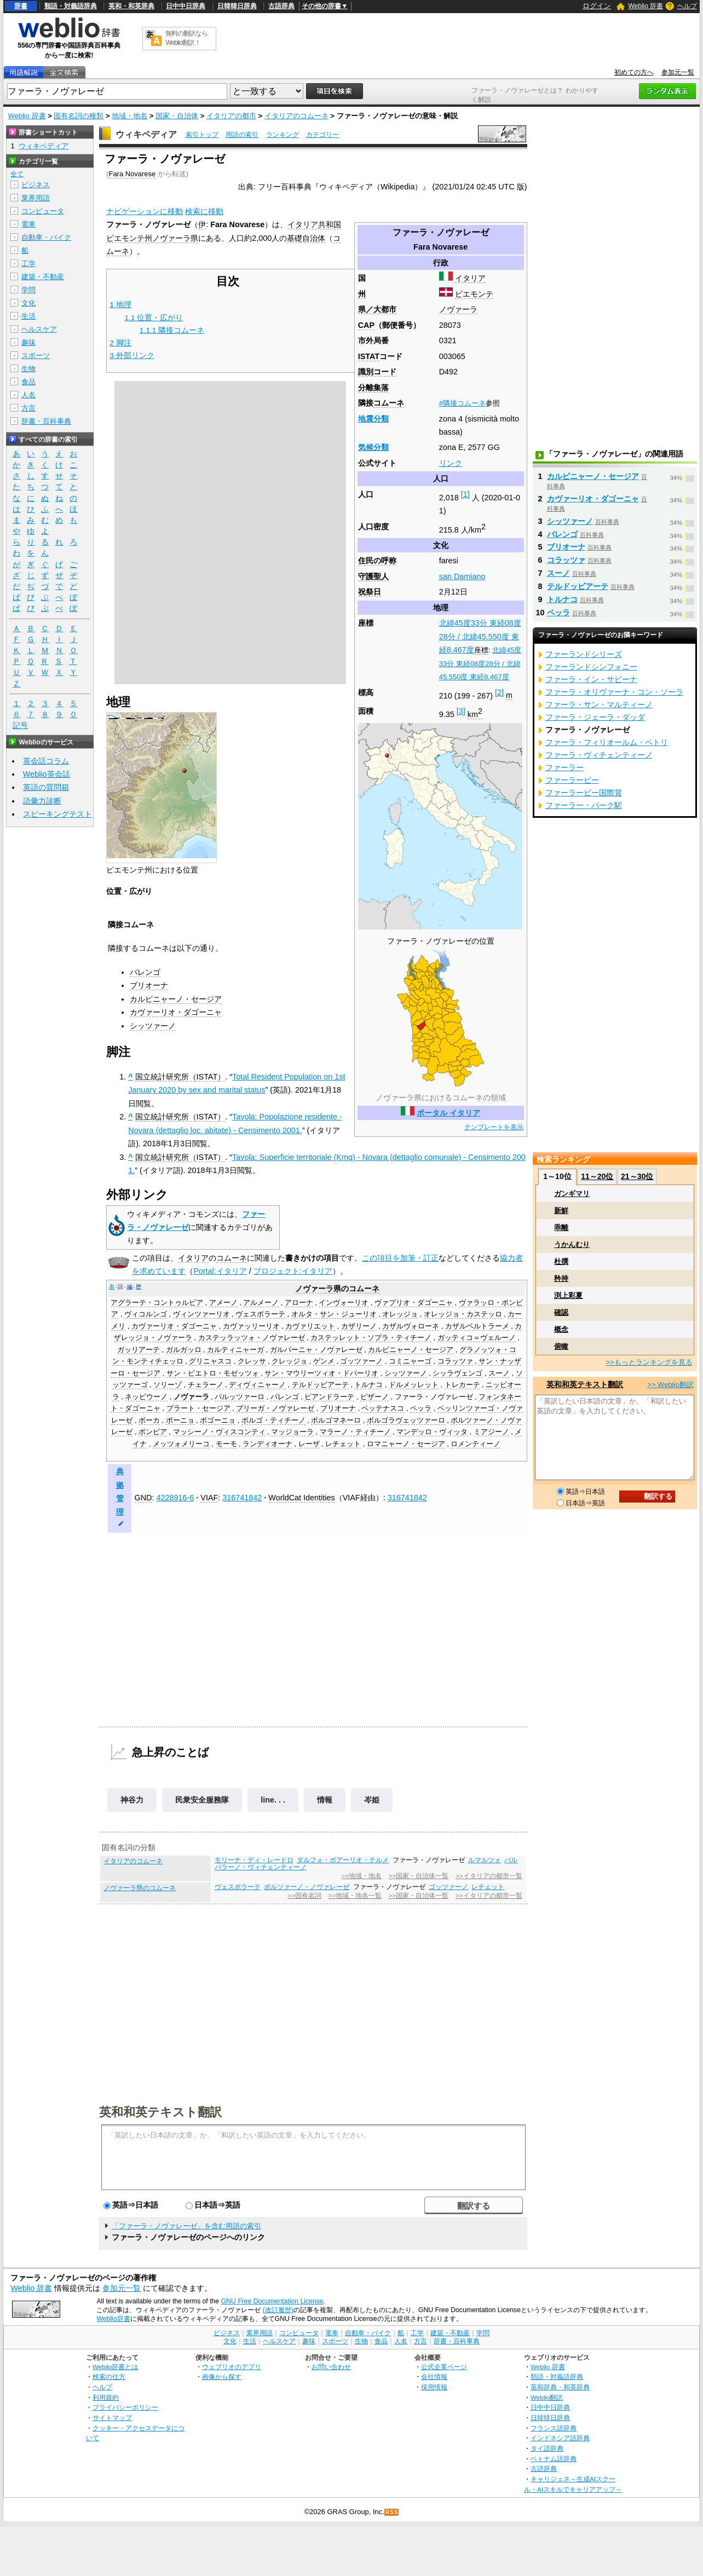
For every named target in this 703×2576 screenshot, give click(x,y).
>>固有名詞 (304, 1895)
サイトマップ (112, 2417)
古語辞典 (281, 6)
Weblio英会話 (46, 774)
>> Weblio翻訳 (670, 1385)
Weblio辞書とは (115, 2366)
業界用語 (35, 198)
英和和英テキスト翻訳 (160, 2111)
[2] (499, 692)
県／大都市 (377, 309)
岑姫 (371, 1799)
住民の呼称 (377, 560)
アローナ (299, 1303)
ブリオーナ (149, 985)
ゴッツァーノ (361, 1361)
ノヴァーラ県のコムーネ (139, 1888)
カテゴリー (322, 134)
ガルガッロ (183, 1350)
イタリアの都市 (231, 116)
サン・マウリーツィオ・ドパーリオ (321, 1373)
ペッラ (420, 1408)
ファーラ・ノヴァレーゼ (434, 1397)
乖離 (561, 1227)
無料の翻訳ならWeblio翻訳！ (186, 38)
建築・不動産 (42, 277)
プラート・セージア (198, 1408)
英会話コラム (46, 760)
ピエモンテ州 (129, 238)
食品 (28, 382)
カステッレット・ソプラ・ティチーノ (370, 1338)
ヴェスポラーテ (260, 1314)
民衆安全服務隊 (202, 1799)
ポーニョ (180, 1420)
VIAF (209, 1497)
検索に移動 (204, 211)
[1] (465, 494)
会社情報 (434, 2376)
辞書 (20, 6)
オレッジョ (400, 1314)
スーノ (499, 1373)
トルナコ (368, 1385)
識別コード (377, 371)
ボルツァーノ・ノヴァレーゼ (306, 1887)
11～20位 (597, 1176)
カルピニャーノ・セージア (176, 999)
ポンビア (153, 1432)
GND (143, 1497)
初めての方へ (634, 72)
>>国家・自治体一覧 (418, 1876)
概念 (561, 1329)
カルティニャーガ (235, 1350)
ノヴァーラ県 (175, 238)
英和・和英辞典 (131, 6)
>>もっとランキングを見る (649, 1362)
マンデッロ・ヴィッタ (432, 1432)
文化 (28, 303)
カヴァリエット (310, 1326)
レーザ (309, 1444)
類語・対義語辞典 (70, 6)
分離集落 (373, 387)
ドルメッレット (414, 1385)
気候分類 (373, 447)
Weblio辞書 (113, 2319)
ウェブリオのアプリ (231, 2366)
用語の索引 (242, 134)
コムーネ (388, 402)
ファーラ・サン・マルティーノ (599, 704)
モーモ (226, 1444)
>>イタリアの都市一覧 (489, 1876)
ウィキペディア (146, 134)
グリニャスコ (210, 1361)
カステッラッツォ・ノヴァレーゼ (251, 1338)
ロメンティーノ (475, 1444)
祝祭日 (369, 591)
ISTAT (368, 356)
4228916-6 (175, 1497)
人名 (28, 395)
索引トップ (202, 134)
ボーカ (149, 1420)
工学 (28, 263)
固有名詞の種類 (78, 116)
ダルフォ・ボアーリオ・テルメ (343, 1860)
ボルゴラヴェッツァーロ (406, 1420)
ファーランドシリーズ (583, 654)
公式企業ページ (444, 2366)
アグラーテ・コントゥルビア (157, 1303)
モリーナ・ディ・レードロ (254, 1860)
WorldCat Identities (301, 1497)
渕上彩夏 (568, 1295)
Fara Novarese (131, 174)
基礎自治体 (306, 238)
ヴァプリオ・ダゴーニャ (413, 1303)
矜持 (561, 1278)
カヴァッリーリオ (251, 1326)
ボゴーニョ (217, 1420)
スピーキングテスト (57, 814)
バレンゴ (145, 972)
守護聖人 (373, 576)
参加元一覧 (677, 72)
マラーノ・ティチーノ (355, 1432)
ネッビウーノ (146, 1397)
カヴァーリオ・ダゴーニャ (176, 1012)
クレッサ (252, 1361)
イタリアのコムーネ (296, 116)
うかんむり (572, 1244)
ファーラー (564, 767)
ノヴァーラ (458, 309)
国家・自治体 (176, 116)
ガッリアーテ (138, 1350)
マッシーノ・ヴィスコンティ (219, 1432)
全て (17, 174)
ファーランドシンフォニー (591, 666)
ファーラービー (572, 780)
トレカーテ (462, 1385)
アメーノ (223, 1303)
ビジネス (35, 185)
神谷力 (131, 1799)
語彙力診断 (42, 800)
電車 (28, 224)
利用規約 (106, 2397)
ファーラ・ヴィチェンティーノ (599, 754)
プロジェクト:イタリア (292, 1271)
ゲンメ (324, 1361)
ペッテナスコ (382, 1408)
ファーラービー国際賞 (583, 792)
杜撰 (561, 1261)
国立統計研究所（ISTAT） (180, 1076)
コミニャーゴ (410, 1361)
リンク (450, 463)
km (475, 714)
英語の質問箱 (46, 787)
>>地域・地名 (362, 1876)
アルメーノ (261, 1303)
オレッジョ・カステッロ (463, 1314)
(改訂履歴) (278, 2310)
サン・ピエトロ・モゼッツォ (212, 1373)
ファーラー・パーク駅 (583, 805)
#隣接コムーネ (462, 403)
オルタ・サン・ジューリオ (334, 1314)
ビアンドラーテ (329, 1397)
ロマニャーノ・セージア (406, 1444)
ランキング (282, 134)
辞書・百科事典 (46, 421)
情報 (324, 1799)
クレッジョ (289, 1361)
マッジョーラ (292, 1432)
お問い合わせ (331, 2366)
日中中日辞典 (185, 6)
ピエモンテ (474, 294)
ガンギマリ (572, 1193)
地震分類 (373, 418)
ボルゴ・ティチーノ (273, 1420)
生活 (28, 316)
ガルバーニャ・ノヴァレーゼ (316, 1350)
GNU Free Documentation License (272, 2301)
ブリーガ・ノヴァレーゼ (275, 1408)
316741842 (242, 1497)
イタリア (470, 278)
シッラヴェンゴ (457, 1373)
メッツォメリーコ (181, 1444)
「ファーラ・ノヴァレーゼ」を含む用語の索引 (186, 2226)
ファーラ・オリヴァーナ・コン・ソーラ (614, 692)
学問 (28, 290)
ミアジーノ (491, 1432)
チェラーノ (205, 1385)
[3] (461, 711)
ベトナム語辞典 (554, 2458)
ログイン (597, 6)
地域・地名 (129, 116)
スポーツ (35, 355)
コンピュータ (42, 211)
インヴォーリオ (343, 1303)
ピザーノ (374, 1397)
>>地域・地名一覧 (355, 1895)
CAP (366, 325)
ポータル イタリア (448, 1112)
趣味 (28, 342)
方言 (28, 408)
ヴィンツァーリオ (201, 1314)
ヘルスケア (39, 329)
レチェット (343, 1444)
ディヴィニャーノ (257, 1385)
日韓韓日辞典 (237, 6)
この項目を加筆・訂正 (400, 1258)
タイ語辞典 (547, 2448)
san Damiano (462, 576)
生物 (28, 369)
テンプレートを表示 (493, 1127)
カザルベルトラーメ (477, 1326)
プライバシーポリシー (125, 2407)
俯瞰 (561, 1346)
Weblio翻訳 (547, 2397)
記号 (20, 725)
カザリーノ (359, 1326)
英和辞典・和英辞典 (560, 2386)
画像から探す (221, 2376)
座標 (481, 650)
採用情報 (434, 2386)
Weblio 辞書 (645, 6)
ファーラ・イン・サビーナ (591, 679)
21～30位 (637, 1176)
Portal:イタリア (220, 1271)
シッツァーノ (153, 1025)
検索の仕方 (109, 2376)
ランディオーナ (267, 1444)
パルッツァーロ (239, 1397)
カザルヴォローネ (410, 1326)
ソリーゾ (167, 1385)
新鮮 (561, 1210)
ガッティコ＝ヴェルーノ (476, 1338)
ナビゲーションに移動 (144, 211)
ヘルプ (687, 6)
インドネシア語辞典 (560, 2437)
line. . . (273, 1799)
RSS (392, 2512)
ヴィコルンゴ (145, 1314)
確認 (561, 1312)
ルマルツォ (484, 1860)
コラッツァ (455, 1361)
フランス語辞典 (554, 2427)
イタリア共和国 (314, 224)
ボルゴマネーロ (336, 1420)
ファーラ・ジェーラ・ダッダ (595, 717)
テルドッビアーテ (320, 1385)
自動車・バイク (46, 237)
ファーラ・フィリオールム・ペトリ (606, 742)
